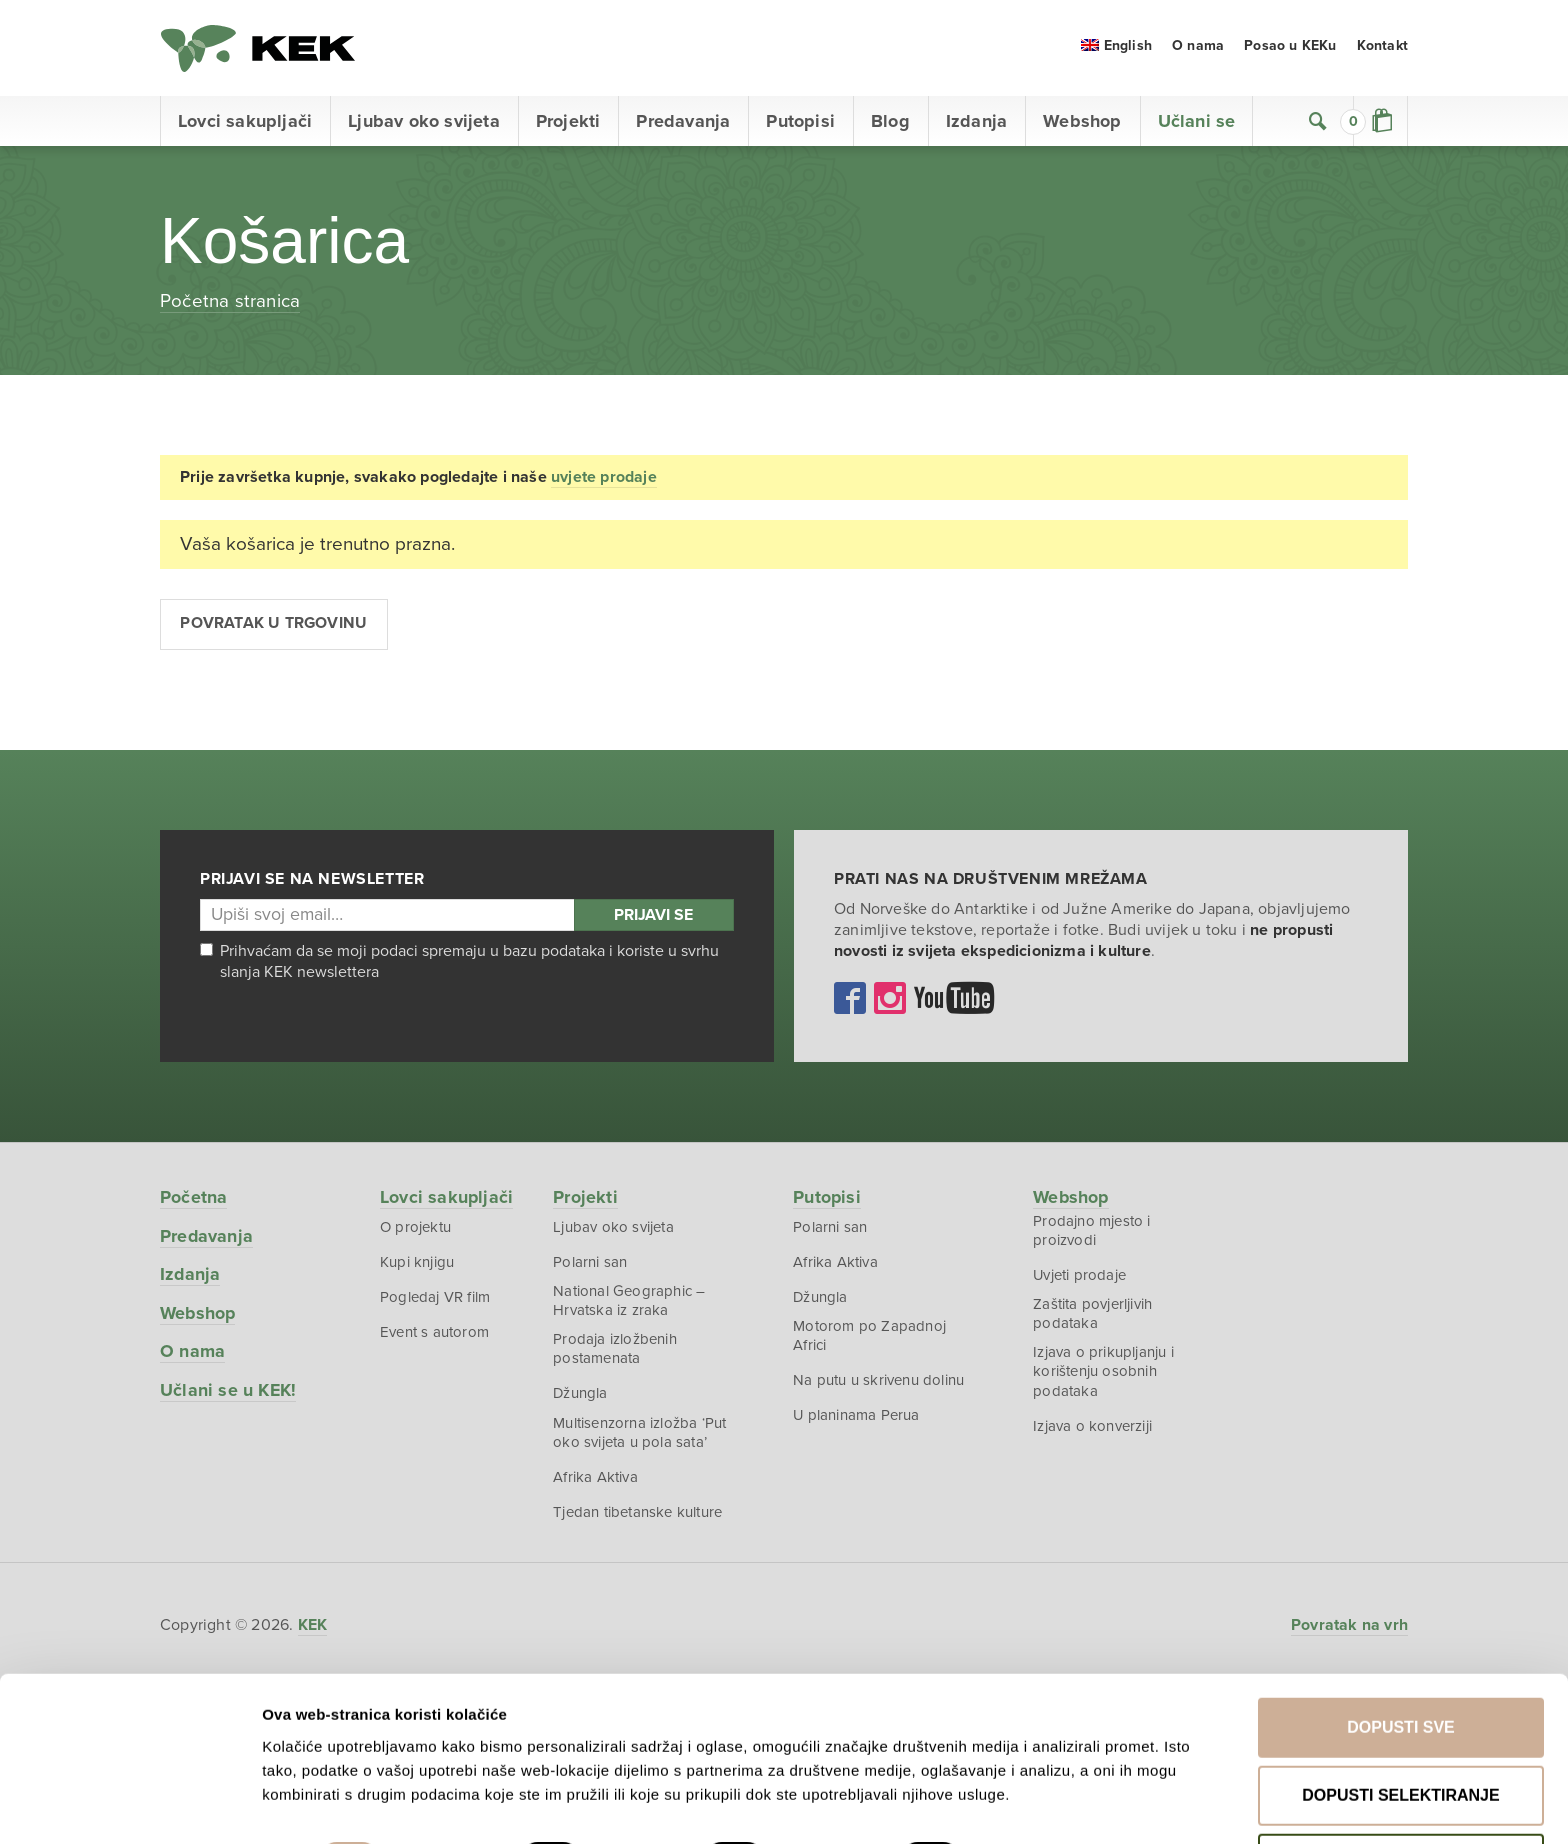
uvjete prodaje (604, 481)
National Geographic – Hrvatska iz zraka (630, 1306)
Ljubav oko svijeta (424, 125)
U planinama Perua (857, 1422)
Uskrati (1401, 1789)
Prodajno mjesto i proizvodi (1092, 1235)
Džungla (581, 1400)
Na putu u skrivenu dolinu (879, 1386)
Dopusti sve (1401, 1653)
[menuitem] (1116, 49)
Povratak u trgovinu (275, 628)
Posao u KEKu (1290, 49)
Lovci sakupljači (245, 125)
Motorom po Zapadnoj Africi (870, 1341)
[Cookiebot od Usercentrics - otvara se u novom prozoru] (129, 1805)
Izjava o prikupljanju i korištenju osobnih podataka (1104, 1377)
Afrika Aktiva (596, 1484)
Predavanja (683, 125)
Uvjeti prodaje (1081, 1280)
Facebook (850, 1002)
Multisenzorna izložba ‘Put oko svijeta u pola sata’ (640, 1439)
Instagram (890, 1002)
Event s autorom (434, 1337)
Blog (890, 125)
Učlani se (1197, 125)
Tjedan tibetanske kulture (638, 1520)
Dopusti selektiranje (1400, 1721)
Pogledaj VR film (435, 1302)
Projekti (568, 125)
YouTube (954, 1002)
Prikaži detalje (1048, 1784)
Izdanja (976, 125)
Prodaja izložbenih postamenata (616, 1355)
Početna (193, 1201)
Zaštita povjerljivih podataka (1093, 1319)
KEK (260, 50)
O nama (1198, 49)
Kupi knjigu (417, 1266)
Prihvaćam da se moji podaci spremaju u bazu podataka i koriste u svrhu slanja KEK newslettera (459, 965)
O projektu (415, 1231)
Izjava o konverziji (1093, 1433)
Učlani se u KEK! (228, 1394)
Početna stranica (230, 304)
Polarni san (591, 1266)
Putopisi (800, 125)
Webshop (1082, 125)
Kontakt (1382, 49)
